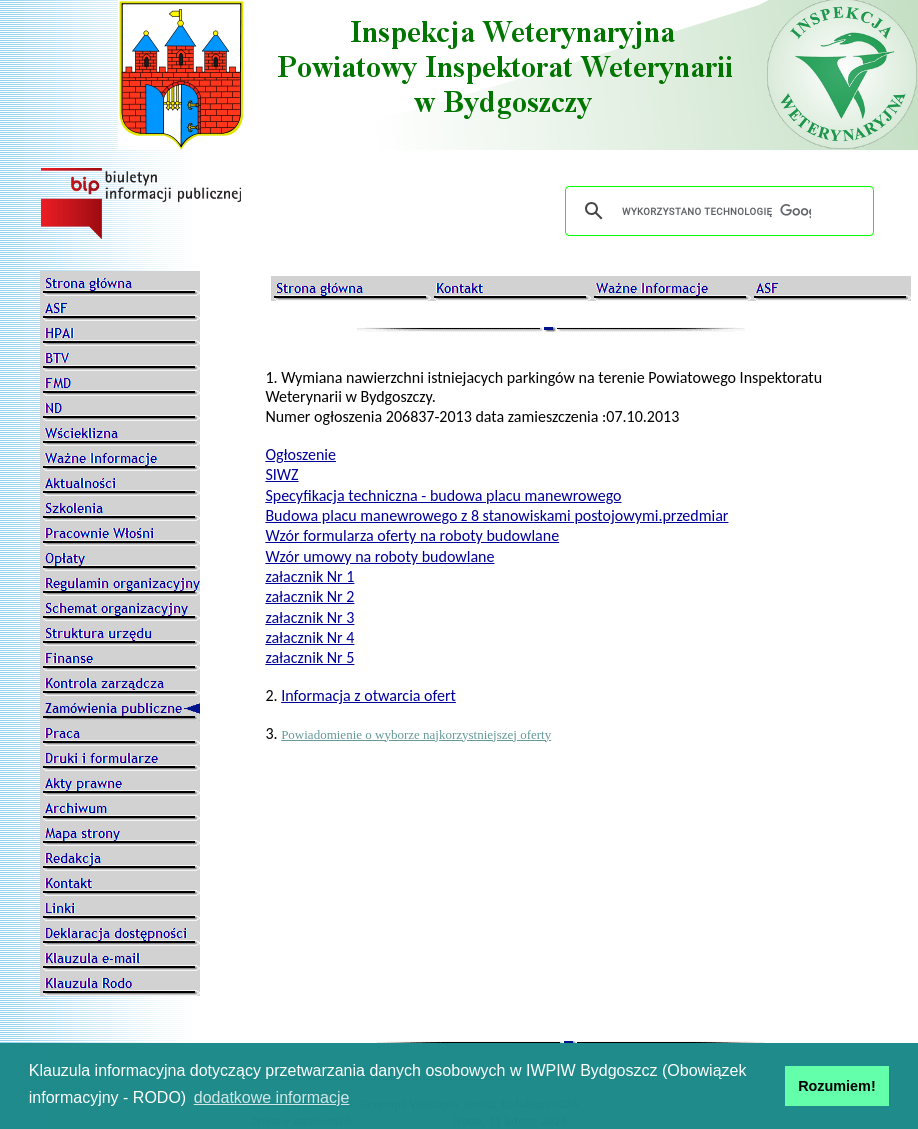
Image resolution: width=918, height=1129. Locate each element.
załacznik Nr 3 (309, 617)
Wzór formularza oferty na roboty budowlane (412, 535)
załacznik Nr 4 (309, 637)
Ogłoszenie (300, 454)
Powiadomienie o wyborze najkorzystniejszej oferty (416, 734)
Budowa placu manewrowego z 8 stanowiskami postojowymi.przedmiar (496, 515)
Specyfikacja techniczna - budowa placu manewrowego (443, 495)
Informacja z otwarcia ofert (368, 695)
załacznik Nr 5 (309, 657)
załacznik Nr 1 (309, 576)
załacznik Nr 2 (309, 596)
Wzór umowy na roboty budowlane (379, 556)
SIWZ (281, 474)
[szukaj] (716, 211)
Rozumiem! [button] (837, 1086)
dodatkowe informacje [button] (272, 1097)
